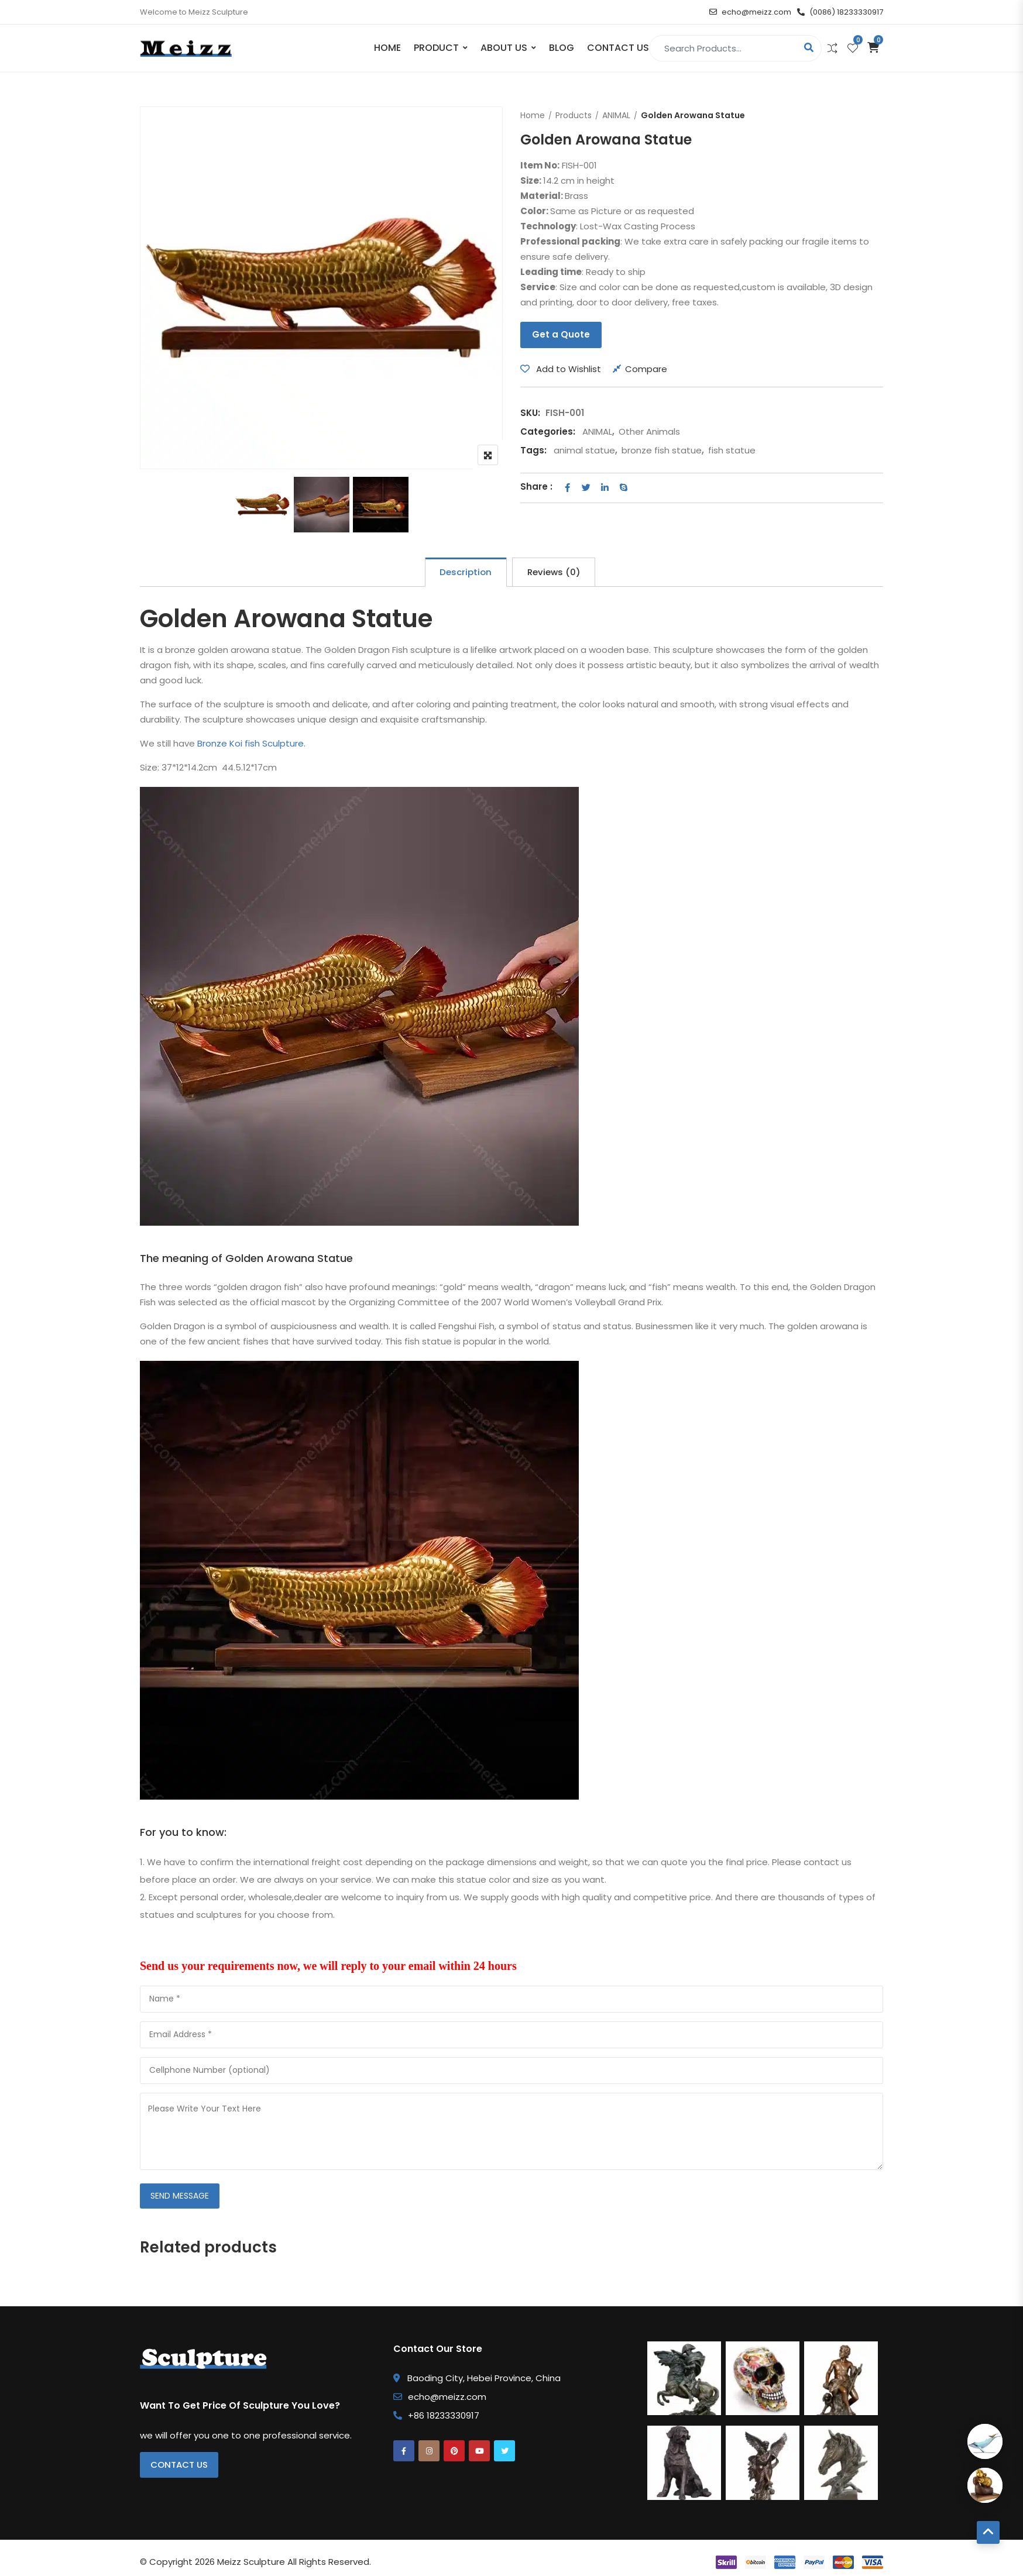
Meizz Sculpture (251, 2562)
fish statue (732, 450)
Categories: (547, 431)
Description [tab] (466, 572)
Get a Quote (561, 334)
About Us (503, 47)
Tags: (533, 450)
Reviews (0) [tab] (554, 572)
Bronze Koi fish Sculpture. (251, 743)
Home (387, 47)
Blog (561, 47)
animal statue (584, 450)
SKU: (530, 413)
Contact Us (618, 47)
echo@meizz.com (750, 12)
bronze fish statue (662, 450)
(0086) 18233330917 (840, 12)
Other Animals (649, 431)
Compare (646, 369)
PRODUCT (436, 47)
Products (573, 115)
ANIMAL (616, 115)
